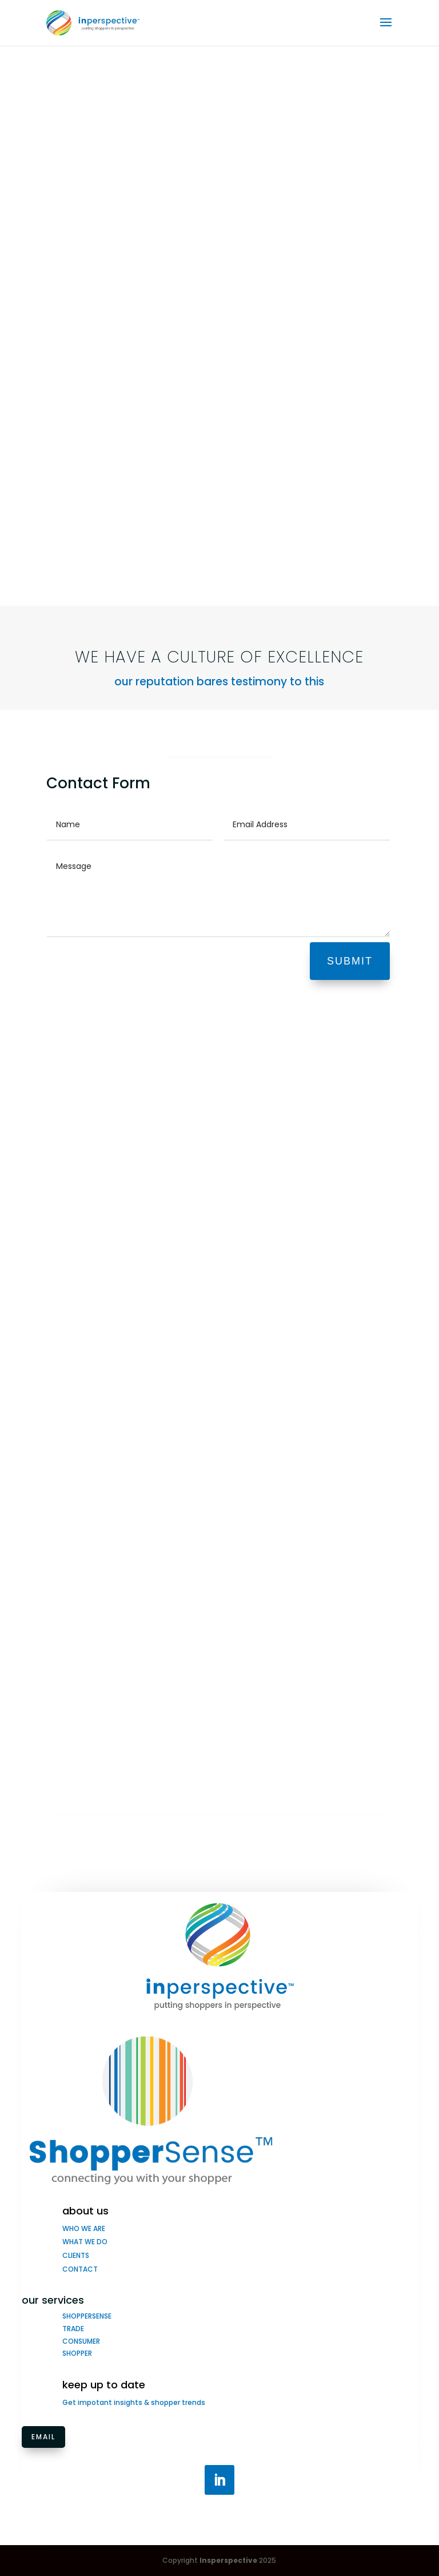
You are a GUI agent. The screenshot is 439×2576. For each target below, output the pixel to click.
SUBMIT (350, 961)
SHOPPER (77, 2353)
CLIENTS (75, 2255)
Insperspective (228, 2560)
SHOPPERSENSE (86, 2316)
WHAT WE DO (84, 2241)
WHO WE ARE (83, 2228)
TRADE (73, 2328)
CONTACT (80, 2269)
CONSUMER (81, 2341)
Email (43, 2437)
